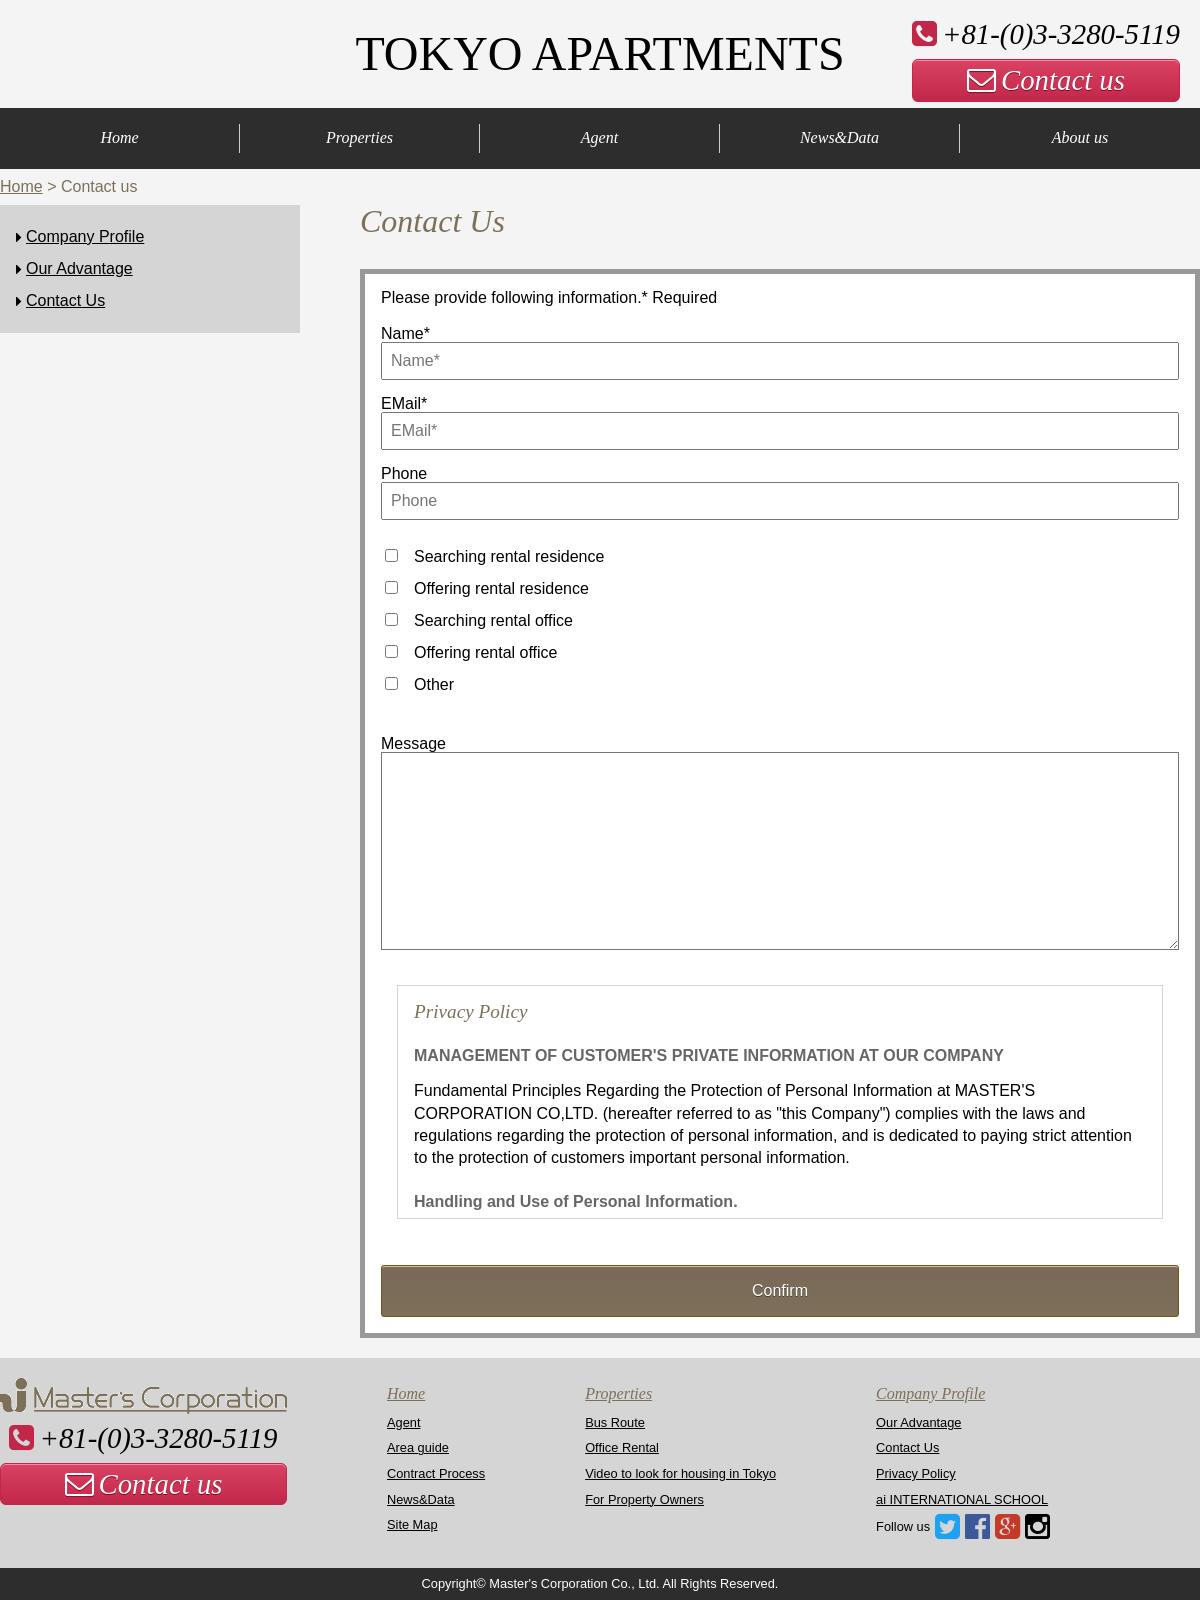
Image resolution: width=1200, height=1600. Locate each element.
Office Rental (622, 1447)
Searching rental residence (509, 556)
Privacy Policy (916, 1473)
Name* (405, 333)
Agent (599, 137)
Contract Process (436, 1473)
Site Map (412, 1524)
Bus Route (615, 1422)
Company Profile (85, 236)
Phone (404, 473)
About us (1080, 137)
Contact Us (65, 300)
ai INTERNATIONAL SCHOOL (962, 1499)
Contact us (1046, 80)
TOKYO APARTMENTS (599, 53)
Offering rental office (486, 652)
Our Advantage (79, 268)
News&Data (839, 137)
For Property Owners (644, 1499)
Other (434, 684)
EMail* (404, 403)
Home (119, 137)
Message (413, 743)
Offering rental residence (501, 588)
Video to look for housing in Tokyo (680, 1473)
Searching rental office (493, 620)
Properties (359, 137)
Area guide (418, 1447)
